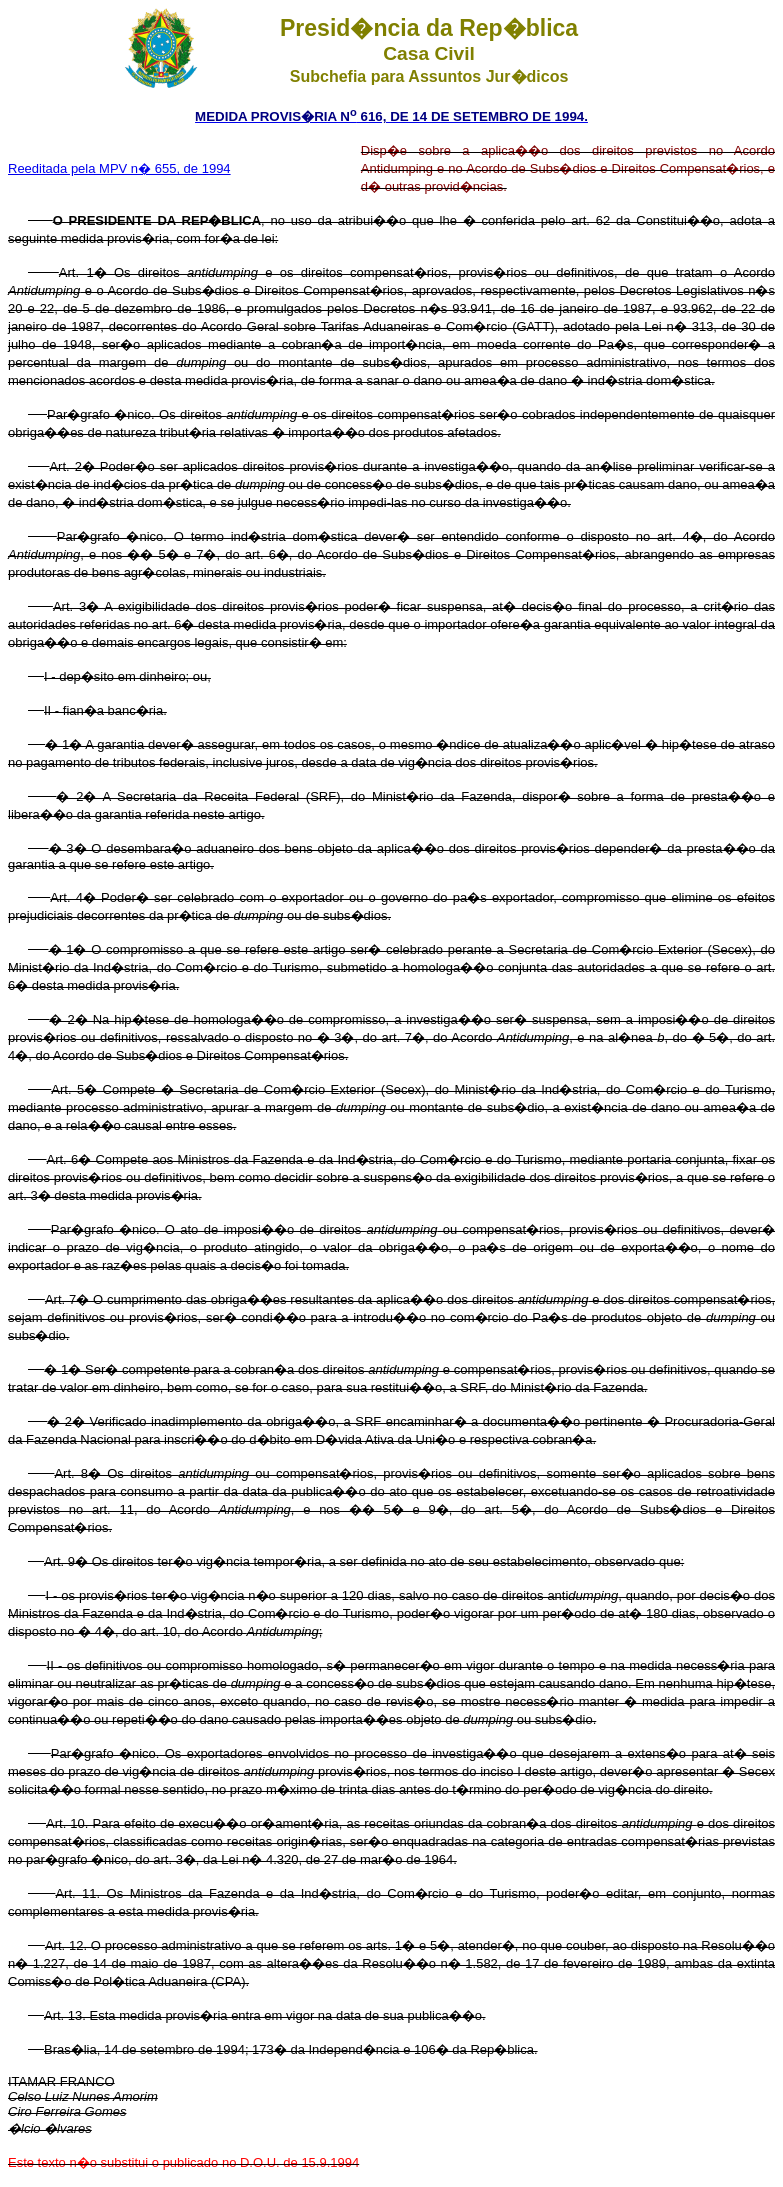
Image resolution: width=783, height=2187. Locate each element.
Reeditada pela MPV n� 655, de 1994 (119, 168)
